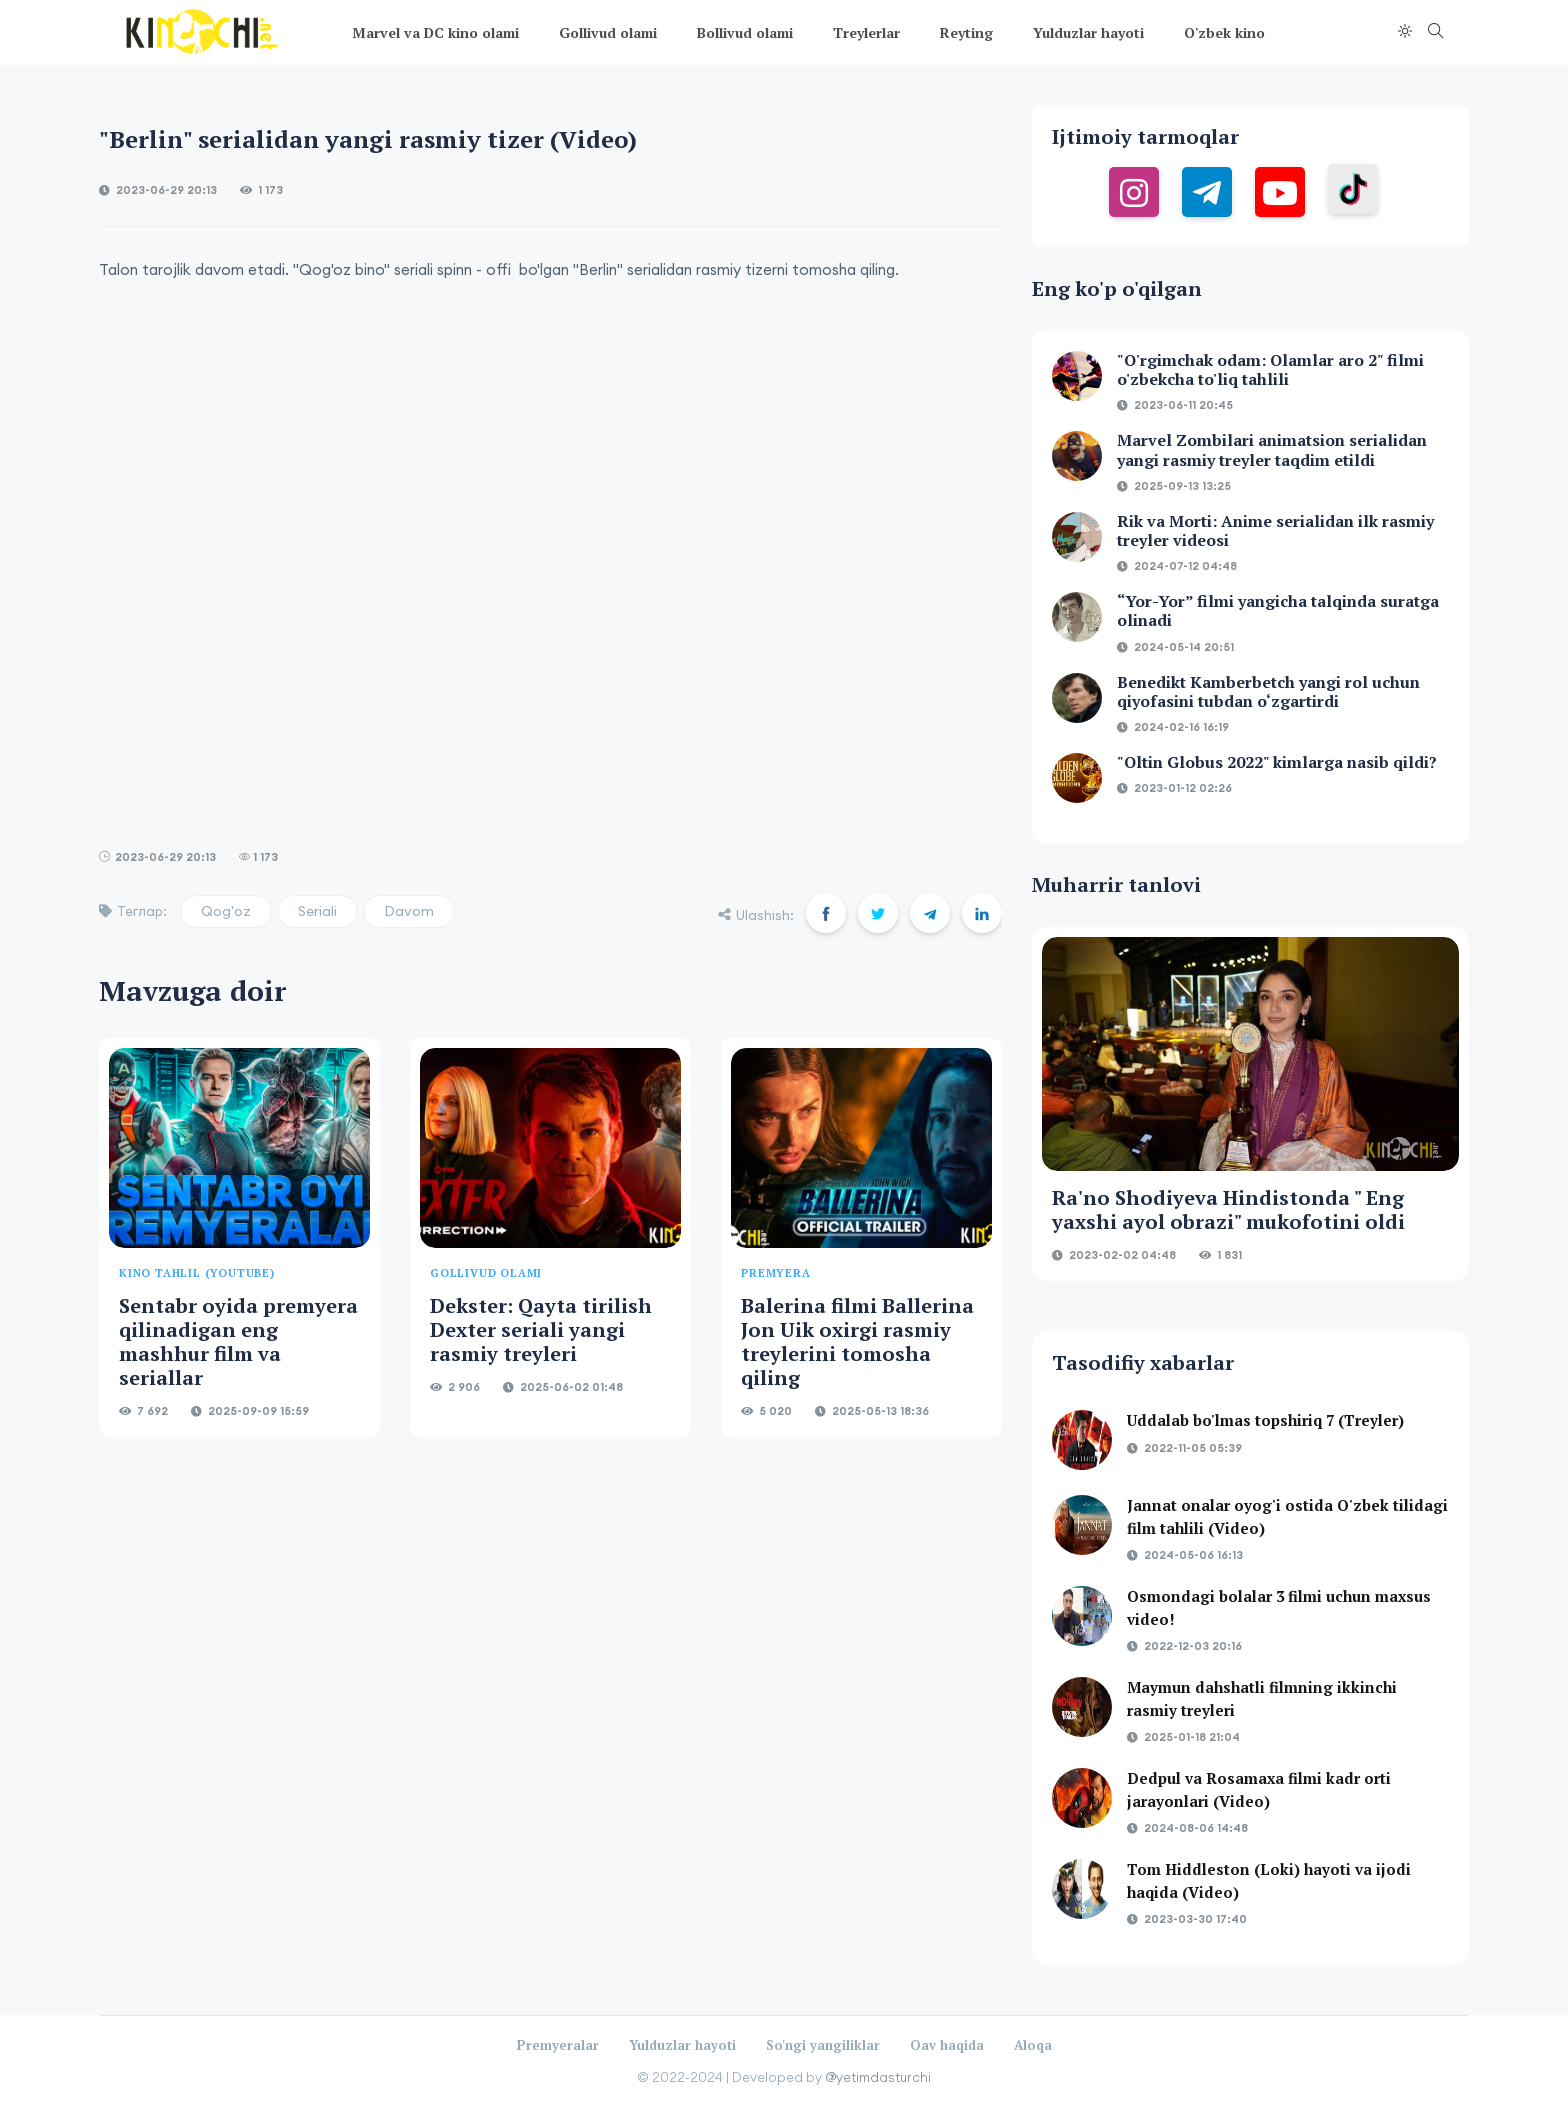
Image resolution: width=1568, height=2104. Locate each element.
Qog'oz (226, 911)
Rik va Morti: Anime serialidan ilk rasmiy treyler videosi (1275, 530)
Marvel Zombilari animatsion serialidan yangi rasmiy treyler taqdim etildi (1272, 449)
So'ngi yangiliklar (823, 2045)
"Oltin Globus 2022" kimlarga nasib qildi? (1277, 762)
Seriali (317, 911)
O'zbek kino (1224, 32)
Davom (409, 911)
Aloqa (1033, 2045)
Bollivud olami (745, 32)
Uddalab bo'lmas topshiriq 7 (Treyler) (1265, 1420)
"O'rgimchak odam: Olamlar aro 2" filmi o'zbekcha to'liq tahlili (1270, 369)
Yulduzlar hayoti (1088, 32)
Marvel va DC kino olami (435, 32)
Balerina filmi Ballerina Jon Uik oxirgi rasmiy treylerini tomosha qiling (857, 1341)
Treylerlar (866, 32)
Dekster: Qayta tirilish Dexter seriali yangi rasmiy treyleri (541, 1329)
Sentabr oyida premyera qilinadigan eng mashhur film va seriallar (238, 1341)
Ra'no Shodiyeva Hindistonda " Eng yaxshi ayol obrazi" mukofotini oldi (1228, 1209)
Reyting (966, 32)
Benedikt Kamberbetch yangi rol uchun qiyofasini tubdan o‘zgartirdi (1268, 691)
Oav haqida (947, 2045)
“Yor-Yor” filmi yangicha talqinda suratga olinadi (1278, 610)
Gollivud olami (608, 32)
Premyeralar (558, 2045)
